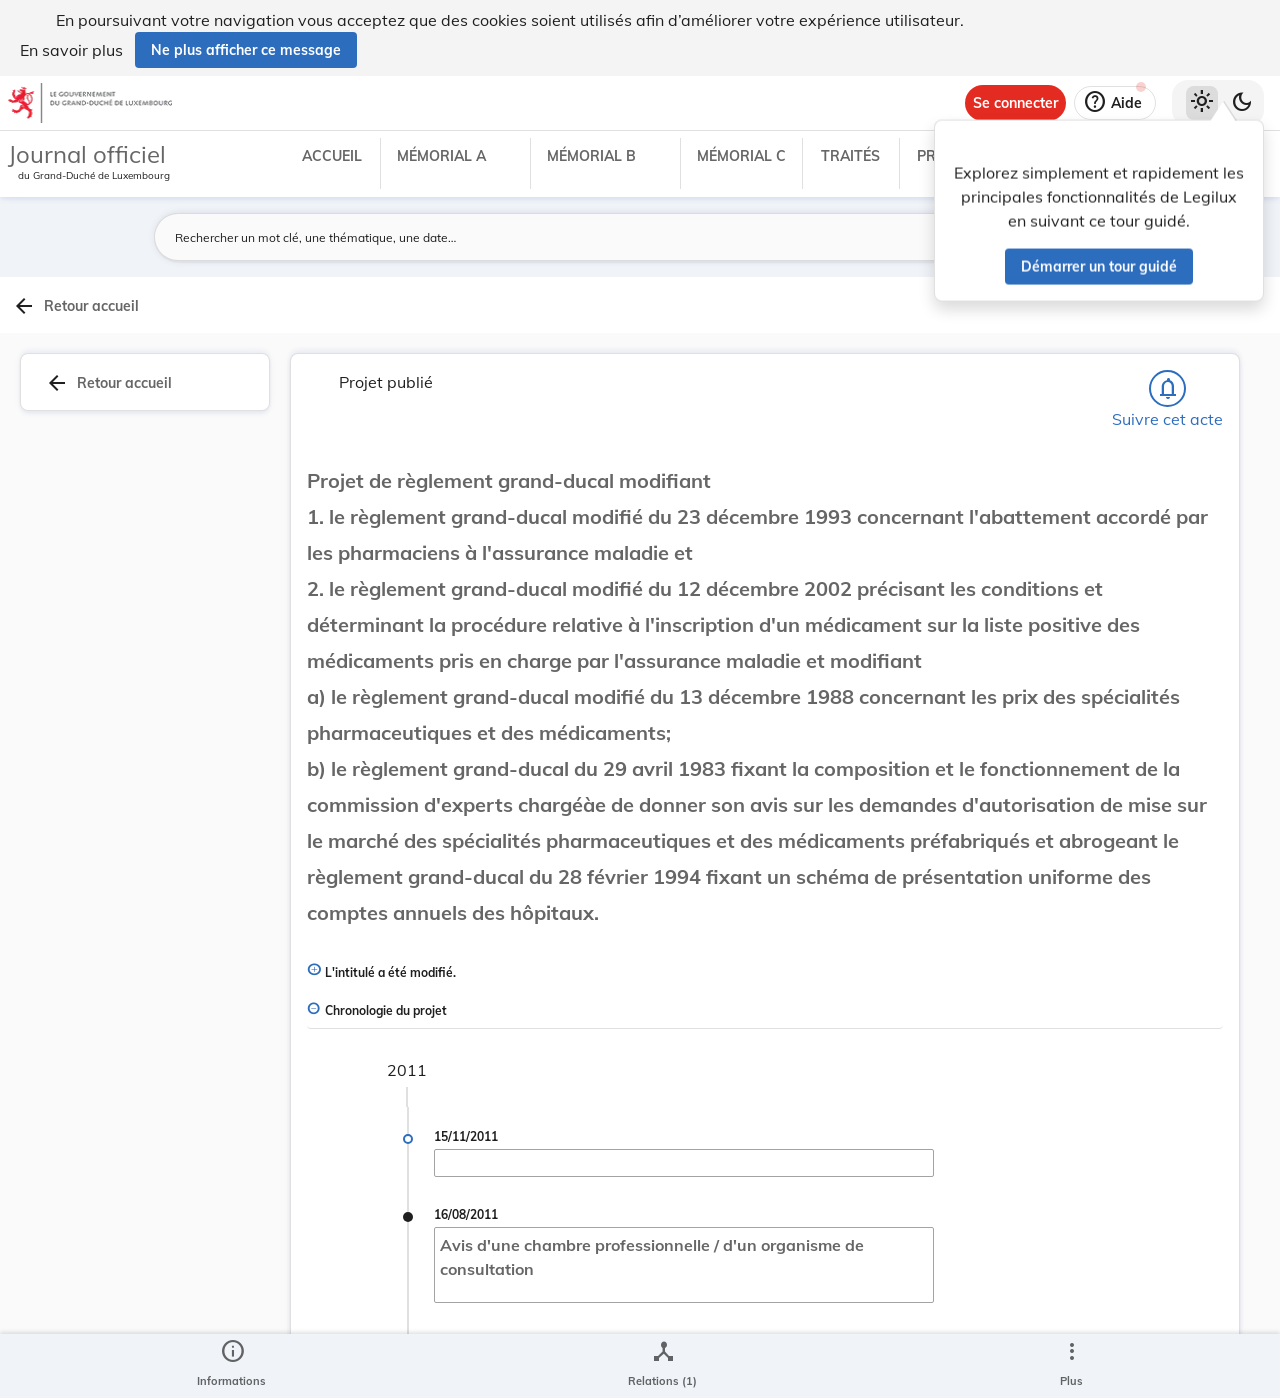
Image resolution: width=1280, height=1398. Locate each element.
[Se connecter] (1015, 103)
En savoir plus (71, 50)
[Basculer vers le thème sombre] (1242, 103)
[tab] (1216, 349)
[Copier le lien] (1026, 706)
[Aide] (1115, 103)
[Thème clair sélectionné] (1202, 103)
